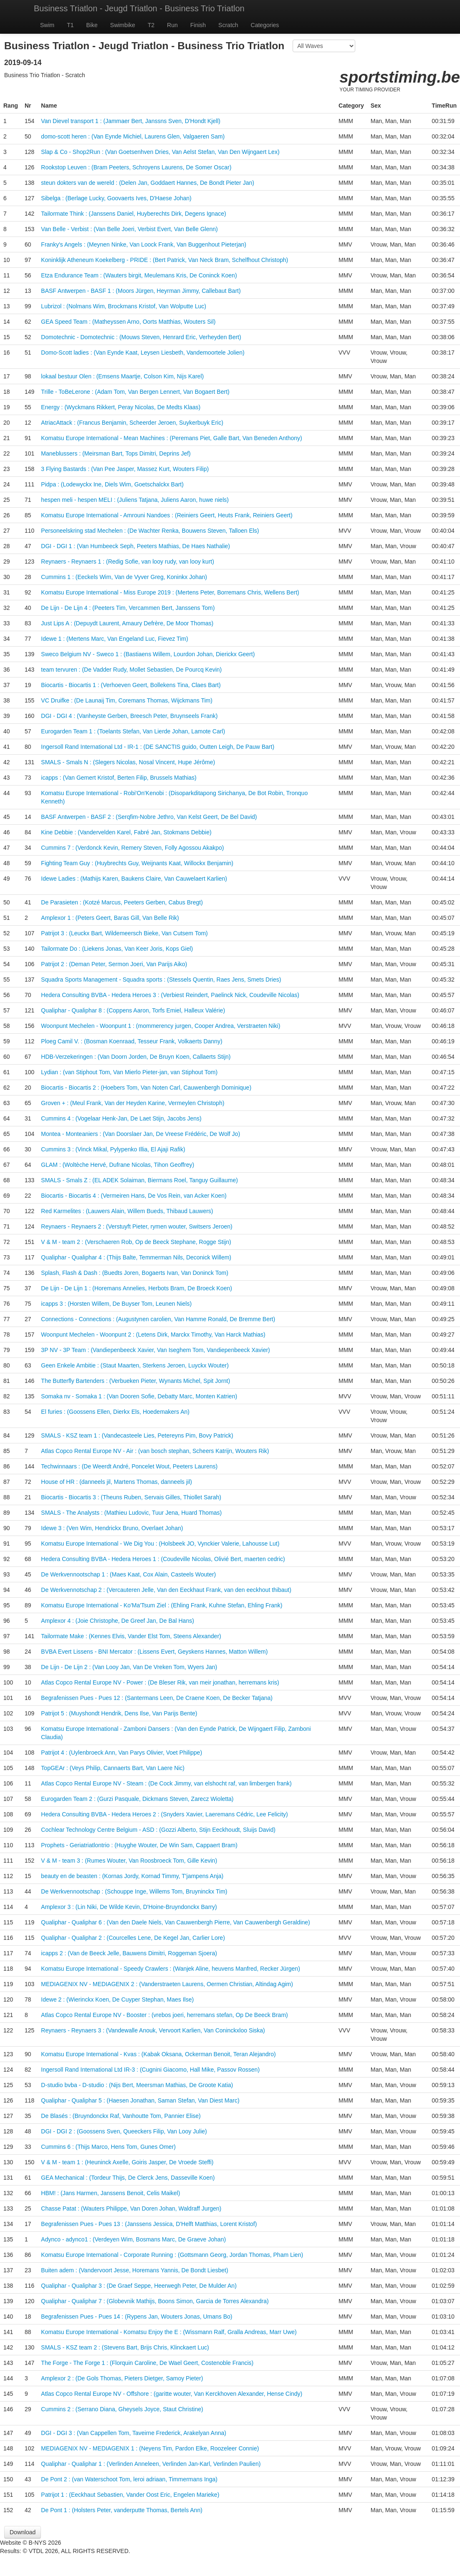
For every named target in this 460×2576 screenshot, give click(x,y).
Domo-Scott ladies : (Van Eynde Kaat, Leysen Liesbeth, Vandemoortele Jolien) (142, 352)
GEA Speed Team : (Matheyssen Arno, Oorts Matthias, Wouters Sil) (128, 321)
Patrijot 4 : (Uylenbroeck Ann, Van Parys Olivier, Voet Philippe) (121, 1752)
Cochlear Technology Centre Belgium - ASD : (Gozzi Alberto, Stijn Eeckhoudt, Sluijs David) (158, 1829)
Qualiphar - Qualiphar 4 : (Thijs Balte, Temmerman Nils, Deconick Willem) (136, 1257)
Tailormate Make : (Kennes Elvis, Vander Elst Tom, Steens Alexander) (131, 1636)
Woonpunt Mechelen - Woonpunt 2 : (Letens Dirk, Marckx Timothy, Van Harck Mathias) (153, 1334)
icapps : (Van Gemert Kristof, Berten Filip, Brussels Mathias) (118, 777)
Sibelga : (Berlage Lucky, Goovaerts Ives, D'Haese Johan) (116, 198)
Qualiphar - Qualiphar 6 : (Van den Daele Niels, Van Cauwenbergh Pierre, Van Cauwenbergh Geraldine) (175, 1922)
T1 (70, 25)
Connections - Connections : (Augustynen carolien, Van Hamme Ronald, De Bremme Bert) (158, 1319)
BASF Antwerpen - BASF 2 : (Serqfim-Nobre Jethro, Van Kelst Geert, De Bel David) (149, 816)
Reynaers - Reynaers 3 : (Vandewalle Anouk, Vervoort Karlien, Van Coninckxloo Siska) (153, 2030)
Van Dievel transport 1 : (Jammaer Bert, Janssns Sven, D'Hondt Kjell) (130, 121)
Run (172, 25)
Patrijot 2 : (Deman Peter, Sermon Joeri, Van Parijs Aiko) (114, 964)
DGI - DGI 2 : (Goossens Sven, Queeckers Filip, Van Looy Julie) (124, 2131)
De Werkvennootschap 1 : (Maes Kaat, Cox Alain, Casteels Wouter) (128, 1574)
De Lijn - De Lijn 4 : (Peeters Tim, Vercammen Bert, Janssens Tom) (128, 607)
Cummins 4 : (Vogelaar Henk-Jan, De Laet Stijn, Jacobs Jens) (121, 1118)
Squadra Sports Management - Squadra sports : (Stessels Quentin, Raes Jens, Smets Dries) (161, 979)
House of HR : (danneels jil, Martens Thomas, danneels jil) (116, 1481)
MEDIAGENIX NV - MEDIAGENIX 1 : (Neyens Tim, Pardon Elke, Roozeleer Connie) (150, 2448)
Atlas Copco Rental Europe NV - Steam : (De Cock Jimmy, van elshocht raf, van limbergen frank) (166, 1783)
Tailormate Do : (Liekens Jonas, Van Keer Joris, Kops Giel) (117, 948)
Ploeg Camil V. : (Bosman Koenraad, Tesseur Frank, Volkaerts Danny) (131, 1041)
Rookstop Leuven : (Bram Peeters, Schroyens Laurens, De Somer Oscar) (136, 167)
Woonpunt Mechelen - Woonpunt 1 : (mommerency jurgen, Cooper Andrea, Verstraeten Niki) (160, 1025)
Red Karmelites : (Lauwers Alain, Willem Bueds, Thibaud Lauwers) (127, 1211)
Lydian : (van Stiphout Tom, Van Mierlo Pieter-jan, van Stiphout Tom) (129, 1072)
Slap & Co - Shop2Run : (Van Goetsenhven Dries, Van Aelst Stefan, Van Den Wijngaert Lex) (160, 152)
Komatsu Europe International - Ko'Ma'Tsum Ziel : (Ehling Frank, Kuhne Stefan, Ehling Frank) (161, 1605)
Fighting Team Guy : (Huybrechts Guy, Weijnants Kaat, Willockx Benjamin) (137, 863)
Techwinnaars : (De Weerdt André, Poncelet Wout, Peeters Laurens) (129, 1466)
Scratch (228, 25)
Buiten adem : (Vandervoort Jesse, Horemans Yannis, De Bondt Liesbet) (134, 2270)
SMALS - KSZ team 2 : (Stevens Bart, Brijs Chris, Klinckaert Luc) (125, 2347)
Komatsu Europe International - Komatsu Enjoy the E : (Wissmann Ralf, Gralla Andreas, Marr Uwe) (168, 2332)
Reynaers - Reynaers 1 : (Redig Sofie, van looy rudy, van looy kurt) (127, 561)
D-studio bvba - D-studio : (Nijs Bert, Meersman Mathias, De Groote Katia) (137, 2085)
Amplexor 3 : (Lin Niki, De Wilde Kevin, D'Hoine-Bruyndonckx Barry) (129, 1907)
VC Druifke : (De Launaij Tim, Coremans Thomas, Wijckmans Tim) (126, 700)
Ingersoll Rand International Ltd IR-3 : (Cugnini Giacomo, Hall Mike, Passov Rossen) (150, 2069)
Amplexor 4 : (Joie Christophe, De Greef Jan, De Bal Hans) (117, 1620)
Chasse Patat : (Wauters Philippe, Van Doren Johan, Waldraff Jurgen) (131, 2208)
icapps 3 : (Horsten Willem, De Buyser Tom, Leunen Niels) (116, 1303)
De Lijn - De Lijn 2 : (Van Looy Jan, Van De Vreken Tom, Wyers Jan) (129, 1667)
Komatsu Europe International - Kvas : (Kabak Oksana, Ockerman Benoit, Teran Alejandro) (158, 2054)
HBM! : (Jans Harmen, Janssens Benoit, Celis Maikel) (110, 2193)
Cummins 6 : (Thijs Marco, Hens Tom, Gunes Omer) (108, 2146)
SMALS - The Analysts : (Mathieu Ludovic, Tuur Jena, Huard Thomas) (131, 1512)
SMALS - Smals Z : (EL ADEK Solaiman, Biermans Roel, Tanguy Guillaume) (139, 1180)
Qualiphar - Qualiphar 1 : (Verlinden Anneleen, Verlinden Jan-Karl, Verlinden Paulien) (150, 2463)
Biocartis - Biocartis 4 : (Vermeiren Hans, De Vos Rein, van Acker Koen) (133, 1195)
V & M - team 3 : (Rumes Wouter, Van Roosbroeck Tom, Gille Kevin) (129, 1860)
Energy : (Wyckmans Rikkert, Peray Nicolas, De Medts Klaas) (120, 407)
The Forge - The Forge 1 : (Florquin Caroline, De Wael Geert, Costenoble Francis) (147, 2362)
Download (22, 2532)
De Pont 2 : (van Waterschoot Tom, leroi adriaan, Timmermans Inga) (129, 2479)
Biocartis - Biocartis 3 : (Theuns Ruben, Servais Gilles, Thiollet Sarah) (131, 1497)
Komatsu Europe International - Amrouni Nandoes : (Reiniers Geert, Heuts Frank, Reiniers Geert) (166, 515)
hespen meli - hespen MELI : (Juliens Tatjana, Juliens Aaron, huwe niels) (135, 499)
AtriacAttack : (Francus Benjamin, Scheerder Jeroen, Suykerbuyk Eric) (132, 422)
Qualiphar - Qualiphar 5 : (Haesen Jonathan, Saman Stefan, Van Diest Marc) (140, 2100)
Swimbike (122, 25)
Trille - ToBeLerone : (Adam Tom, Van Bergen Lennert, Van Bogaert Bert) (135, 391)
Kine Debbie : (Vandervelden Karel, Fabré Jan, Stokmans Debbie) (126, 832)
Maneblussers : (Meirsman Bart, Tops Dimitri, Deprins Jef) (115, 453)
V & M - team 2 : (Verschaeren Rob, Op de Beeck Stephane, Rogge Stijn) (136, 1242)
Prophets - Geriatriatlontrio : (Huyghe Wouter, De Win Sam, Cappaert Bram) (139, 1845)
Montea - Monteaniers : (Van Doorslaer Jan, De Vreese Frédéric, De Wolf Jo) (140, 1134)
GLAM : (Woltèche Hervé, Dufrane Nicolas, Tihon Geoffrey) (117, 1164)
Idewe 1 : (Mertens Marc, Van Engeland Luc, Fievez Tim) (114, 638)
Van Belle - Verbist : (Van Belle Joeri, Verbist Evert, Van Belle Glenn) (129, 229)
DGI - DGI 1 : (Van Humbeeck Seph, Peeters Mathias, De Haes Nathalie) (135, 546)
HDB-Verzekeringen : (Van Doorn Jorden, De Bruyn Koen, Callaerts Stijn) (135, 1056)
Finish (198, 25)
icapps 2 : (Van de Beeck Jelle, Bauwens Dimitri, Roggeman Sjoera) (129, 1953)
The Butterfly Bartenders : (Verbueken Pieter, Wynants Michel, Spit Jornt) (135, 1380)
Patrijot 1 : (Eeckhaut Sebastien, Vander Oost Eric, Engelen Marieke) (130, 2494)
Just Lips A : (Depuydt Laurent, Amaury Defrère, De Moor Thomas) (127, 623)
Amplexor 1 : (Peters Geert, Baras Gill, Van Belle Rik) (110, 917)
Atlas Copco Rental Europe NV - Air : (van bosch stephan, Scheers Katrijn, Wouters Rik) (155, 1451)
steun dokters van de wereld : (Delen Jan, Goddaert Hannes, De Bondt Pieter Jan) (147, 182)
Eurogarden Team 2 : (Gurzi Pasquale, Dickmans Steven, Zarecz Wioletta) (137, 1798)
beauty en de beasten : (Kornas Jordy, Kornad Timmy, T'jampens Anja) (132, 1876)
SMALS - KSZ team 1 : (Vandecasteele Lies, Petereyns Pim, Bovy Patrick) (137, 1435)
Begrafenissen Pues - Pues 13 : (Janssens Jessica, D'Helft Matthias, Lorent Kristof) (149, 2224)
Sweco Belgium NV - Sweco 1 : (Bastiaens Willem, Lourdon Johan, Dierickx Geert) (148, 654)
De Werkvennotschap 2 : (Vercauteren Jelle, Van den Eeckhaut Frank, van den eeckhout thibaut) (166, 1589)
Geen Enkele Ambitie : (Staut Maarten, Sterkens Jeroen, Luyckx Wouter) (135, 1365)
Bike (92, 25)
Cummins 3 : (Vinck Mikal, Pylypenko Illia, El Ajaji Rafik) (113, 1149)
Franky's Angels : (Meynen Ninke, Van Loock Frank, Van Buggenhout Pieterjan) (143, 244)
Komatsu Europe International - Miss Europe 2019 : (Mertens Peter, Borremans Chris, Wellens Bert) (170, 592)
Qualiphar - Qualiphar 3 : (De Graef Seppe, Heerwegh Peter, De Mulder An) (138, 2285)
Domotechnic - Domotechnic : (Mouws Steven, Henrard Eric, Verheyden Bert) (141, 337)
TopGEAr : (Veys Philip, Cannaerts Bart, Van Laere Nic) (113, 1768)
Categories (265, 25)
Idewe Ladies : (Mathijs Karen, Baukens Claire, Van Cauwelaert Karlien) (134, 878)
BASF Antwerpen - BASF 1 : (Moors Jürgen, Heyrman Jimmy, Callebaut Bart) (140, 290)
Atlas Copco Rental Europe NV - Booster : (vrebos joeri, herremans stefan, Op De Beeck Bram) (164, 2015)
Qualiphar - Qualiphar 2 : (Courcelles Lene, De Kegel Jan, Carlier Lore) (133, 1937)
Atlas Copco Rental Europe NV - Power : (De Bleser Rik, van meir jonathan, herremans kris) (160, 1682)
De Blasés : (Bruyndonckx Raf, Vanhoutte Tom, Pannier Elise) (120, 2116)
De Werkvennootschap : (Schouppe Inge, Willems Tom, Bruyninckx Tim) (134, 1891)
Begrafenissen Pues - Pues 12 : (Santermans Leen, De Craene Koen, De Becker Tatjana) (157, 1698)
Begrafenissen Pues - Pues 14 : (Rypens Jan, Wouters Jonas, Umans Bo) (136, 2316)
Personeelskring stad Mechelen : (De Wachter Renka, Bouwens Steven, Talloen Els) (150, 530)
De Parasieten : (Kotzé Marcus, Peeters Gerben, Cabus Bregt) (122, 902)
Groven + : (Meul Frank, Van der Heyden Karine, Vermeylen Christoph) (132, 1103)
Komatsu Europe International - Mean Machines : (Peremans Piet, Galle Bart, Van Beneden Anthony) (171, 438)
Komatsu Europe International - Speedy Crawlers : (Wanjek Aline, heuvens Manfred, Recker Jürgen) (170, 1968)
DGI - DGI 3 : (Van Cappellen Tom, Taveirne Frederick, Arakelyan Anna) (133, 2433)
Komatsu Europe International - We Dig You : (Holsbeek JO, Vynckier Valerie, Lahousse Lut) (160, 1543)
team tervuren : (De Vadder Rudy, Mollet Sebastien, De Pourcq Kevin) (131, 669)
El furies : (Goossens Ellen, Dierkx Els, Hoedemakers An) (115, 1411)
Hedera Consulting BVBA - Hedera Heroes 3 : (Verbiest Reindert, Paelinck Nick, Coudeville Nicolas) (170, 995)
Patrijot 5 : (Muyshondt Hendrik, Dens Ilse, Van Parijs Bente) (119, 1713)
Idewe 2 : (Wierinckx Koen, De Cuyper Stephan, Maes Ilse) (117, 1999)
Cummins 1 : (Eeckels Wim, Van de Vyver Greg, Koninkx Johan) (124, 577)
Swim (47, 25)
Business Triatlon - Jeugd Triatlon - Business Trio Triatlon (139, 8)
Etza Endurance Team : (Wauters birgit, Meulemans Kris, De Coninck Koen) (139, 275)
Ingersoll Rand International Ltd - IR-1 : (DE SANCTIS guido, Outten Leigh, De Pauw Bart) (157, 746)
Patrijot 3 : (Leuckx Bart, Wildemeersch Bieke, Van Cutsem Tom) (124, 933)
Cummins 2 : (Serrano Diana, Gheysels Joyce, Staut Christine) (122, 2409)
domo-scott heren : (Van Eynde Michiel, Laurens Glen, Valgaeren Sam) (133, 136)
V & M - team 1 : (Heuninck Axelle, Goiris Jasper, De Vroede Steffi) (127, 2162)
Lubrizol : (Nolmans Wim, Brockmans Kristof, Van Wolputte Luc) (123, 306)
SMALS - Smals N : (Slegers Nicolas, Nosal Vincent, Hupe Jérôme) (128, 762)
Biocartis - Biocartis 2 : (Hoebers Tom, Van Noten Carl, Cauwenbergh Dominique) (146, 1087)
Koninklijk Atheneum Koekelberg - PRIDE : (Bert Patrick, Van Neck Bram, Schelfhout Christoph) (164, 260)
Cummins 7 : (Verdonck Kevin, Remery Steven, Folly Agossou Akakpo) (132, 847)
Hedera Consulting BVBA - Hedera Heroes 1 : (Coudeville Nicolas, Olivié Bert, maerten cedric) (163, 1559)
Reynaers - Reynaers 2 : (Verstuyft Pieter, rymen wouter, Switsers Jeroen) (136, 1226)
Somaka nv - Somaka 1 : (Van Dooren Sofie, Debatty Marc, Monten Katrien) (139, 1396)
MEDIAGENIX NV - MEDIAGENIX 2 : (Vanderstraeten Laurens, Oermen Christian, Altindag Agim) (167, 1984)
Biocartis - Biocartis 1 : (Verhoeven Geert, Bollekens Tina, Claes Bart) (130, 685)
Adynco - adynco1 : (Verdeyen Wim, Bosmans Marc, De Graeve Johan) (133, 2239)
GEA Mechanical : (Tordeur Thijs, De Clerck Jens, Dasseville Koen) (128, 2177)
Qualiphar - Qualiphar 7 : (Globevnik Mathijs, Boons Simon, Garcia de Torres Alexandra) (154, 2301)
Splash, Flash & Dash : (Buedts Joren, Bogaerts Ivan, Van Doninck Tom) (134, 1272)
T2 (151, 25)
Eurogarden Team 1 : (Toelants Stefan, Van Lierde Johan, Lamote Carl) (133, 731)
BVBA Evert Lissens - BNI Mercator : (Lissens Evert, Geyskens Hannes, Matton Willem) (154, 1651)
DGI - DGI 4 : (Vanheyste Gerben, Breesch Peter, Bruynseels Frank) (129, 716)
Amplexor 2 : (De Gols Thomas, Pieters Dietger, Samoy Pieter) (122, 2378)
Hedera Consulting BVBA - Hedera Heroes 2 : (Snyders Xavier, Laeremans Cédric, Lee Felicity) (164, 1814)
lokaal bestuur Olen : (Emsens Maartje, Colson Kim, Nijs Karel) (122, 376)
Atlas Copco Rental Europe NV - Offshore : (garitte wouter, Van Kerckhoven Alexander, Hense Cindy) (171, 2393)
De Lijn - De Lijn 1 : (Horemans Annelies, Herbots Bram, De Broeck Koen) (136, 1288)
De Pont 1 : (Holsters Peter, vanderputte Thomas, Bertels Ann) (121, 2510)
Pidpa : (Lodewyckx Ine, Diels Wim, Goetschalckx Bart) (112, 484)
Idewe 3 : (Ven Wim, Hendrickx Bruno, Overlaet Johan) (112, 1528)
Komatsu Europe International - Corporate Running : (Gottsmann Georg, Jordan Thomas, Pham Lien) (172, 2254)
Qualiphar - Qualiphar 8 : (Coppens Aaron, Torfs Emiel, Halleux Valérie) (133, 1010)
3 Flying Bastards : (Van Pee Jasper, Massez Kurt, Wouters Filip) (125, 469)
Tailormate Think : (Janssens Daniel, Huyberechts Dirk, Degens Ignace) (133, 213)
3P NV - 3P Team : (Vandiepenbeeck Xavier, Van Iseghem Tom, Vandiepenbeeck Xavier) (155, 1350)
